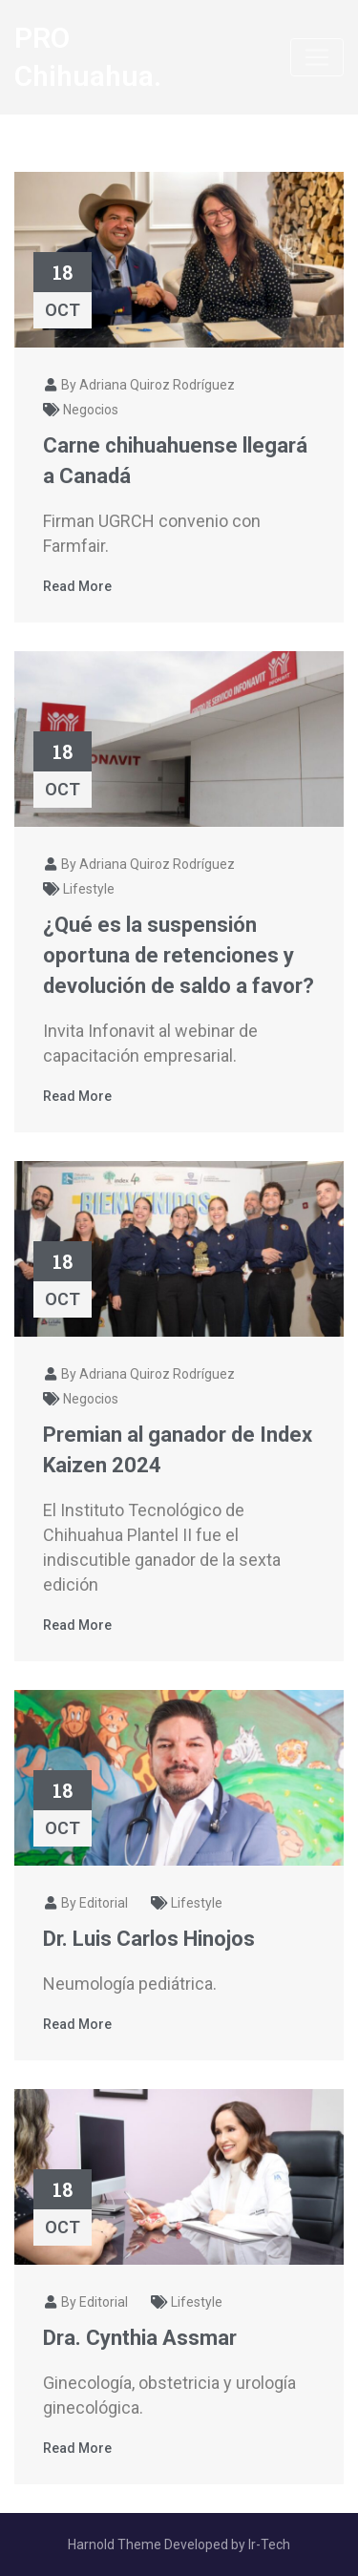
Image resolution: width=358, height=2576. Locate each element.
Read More (77, 586)
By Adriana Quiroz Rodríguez (139, 384)
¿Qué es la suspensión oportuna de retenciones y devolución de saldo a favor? (178, 955)
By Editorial (85, 1903)
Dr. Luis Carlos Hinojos (149, 1939)
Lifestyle (89, 889)
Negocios (90, 409)
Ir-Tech (269, 2544)
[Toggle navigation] (317, 57)
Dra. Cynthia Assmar (140, 2338)
